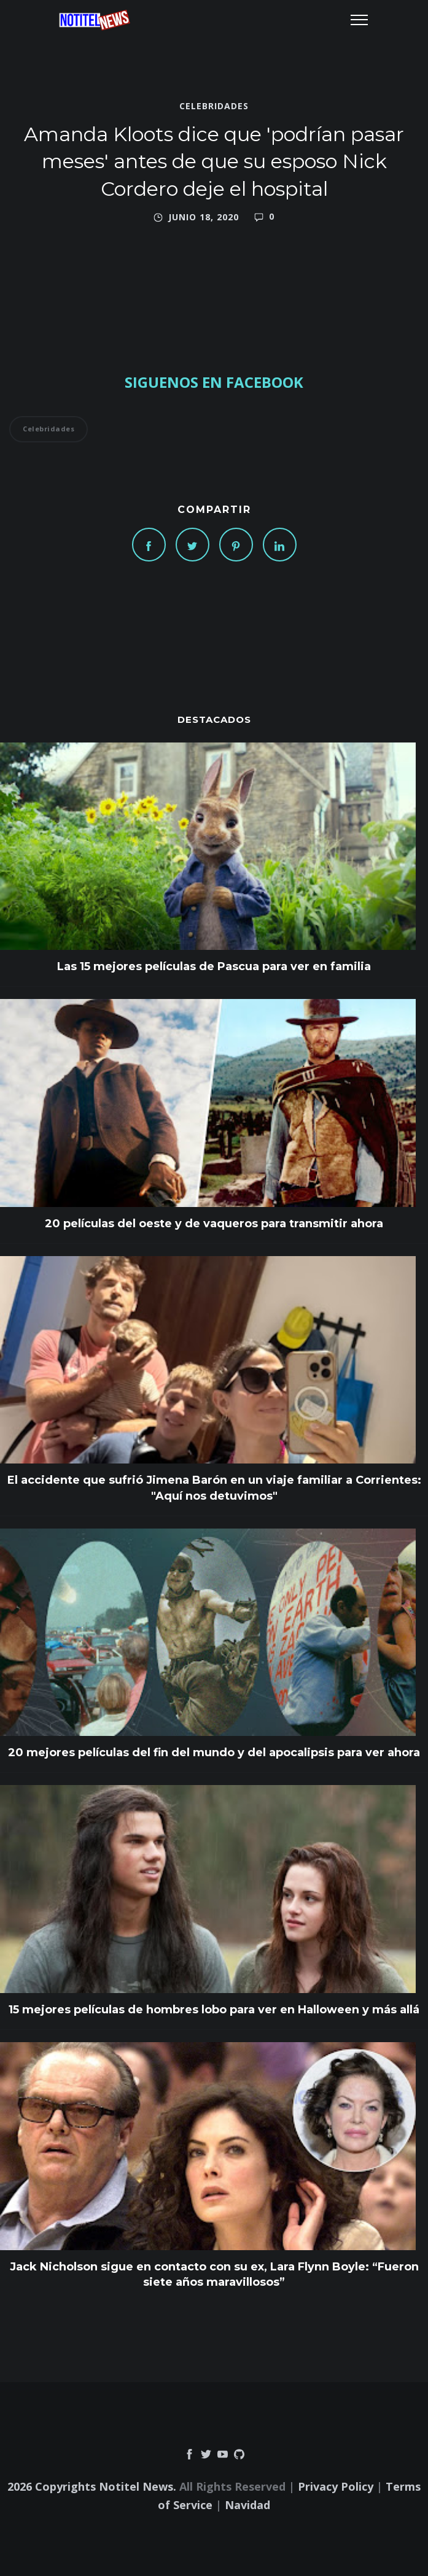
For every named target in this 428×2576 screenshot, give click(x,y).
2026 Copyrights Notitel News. (91, 2486)
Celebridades (214, 106)
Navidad (247, 2504)
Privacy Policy (335, 2486)
